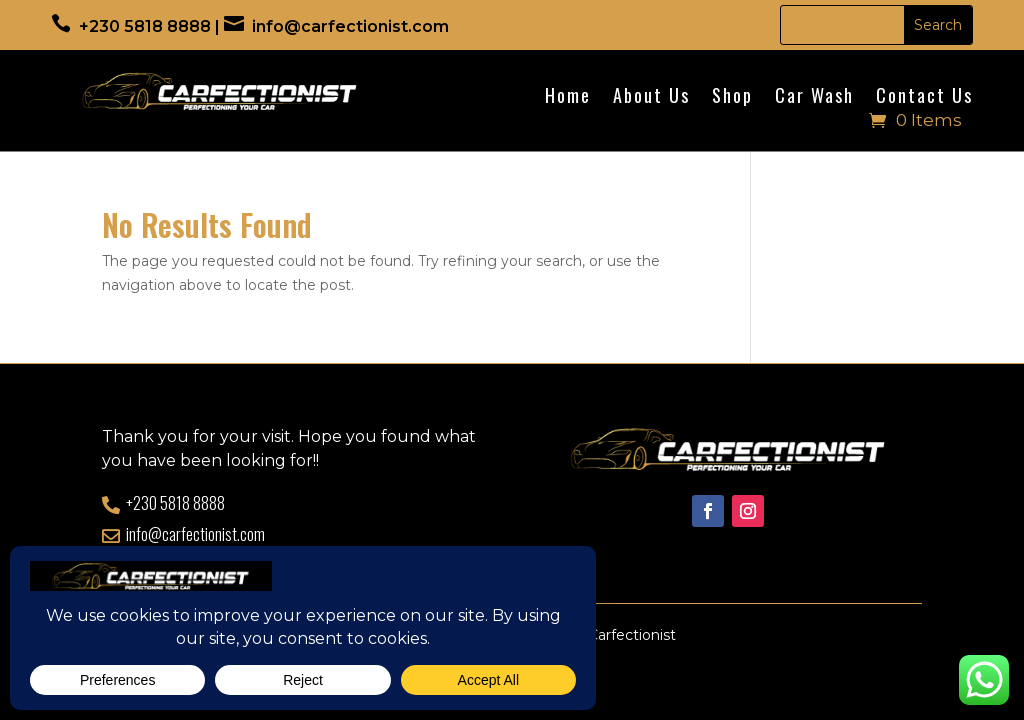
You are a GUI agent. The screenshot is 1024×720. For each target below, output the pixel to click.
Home (568, 98)
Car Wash (814, 98)
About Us (651, 98)
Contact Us (924, 98)
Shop (732, 98)
